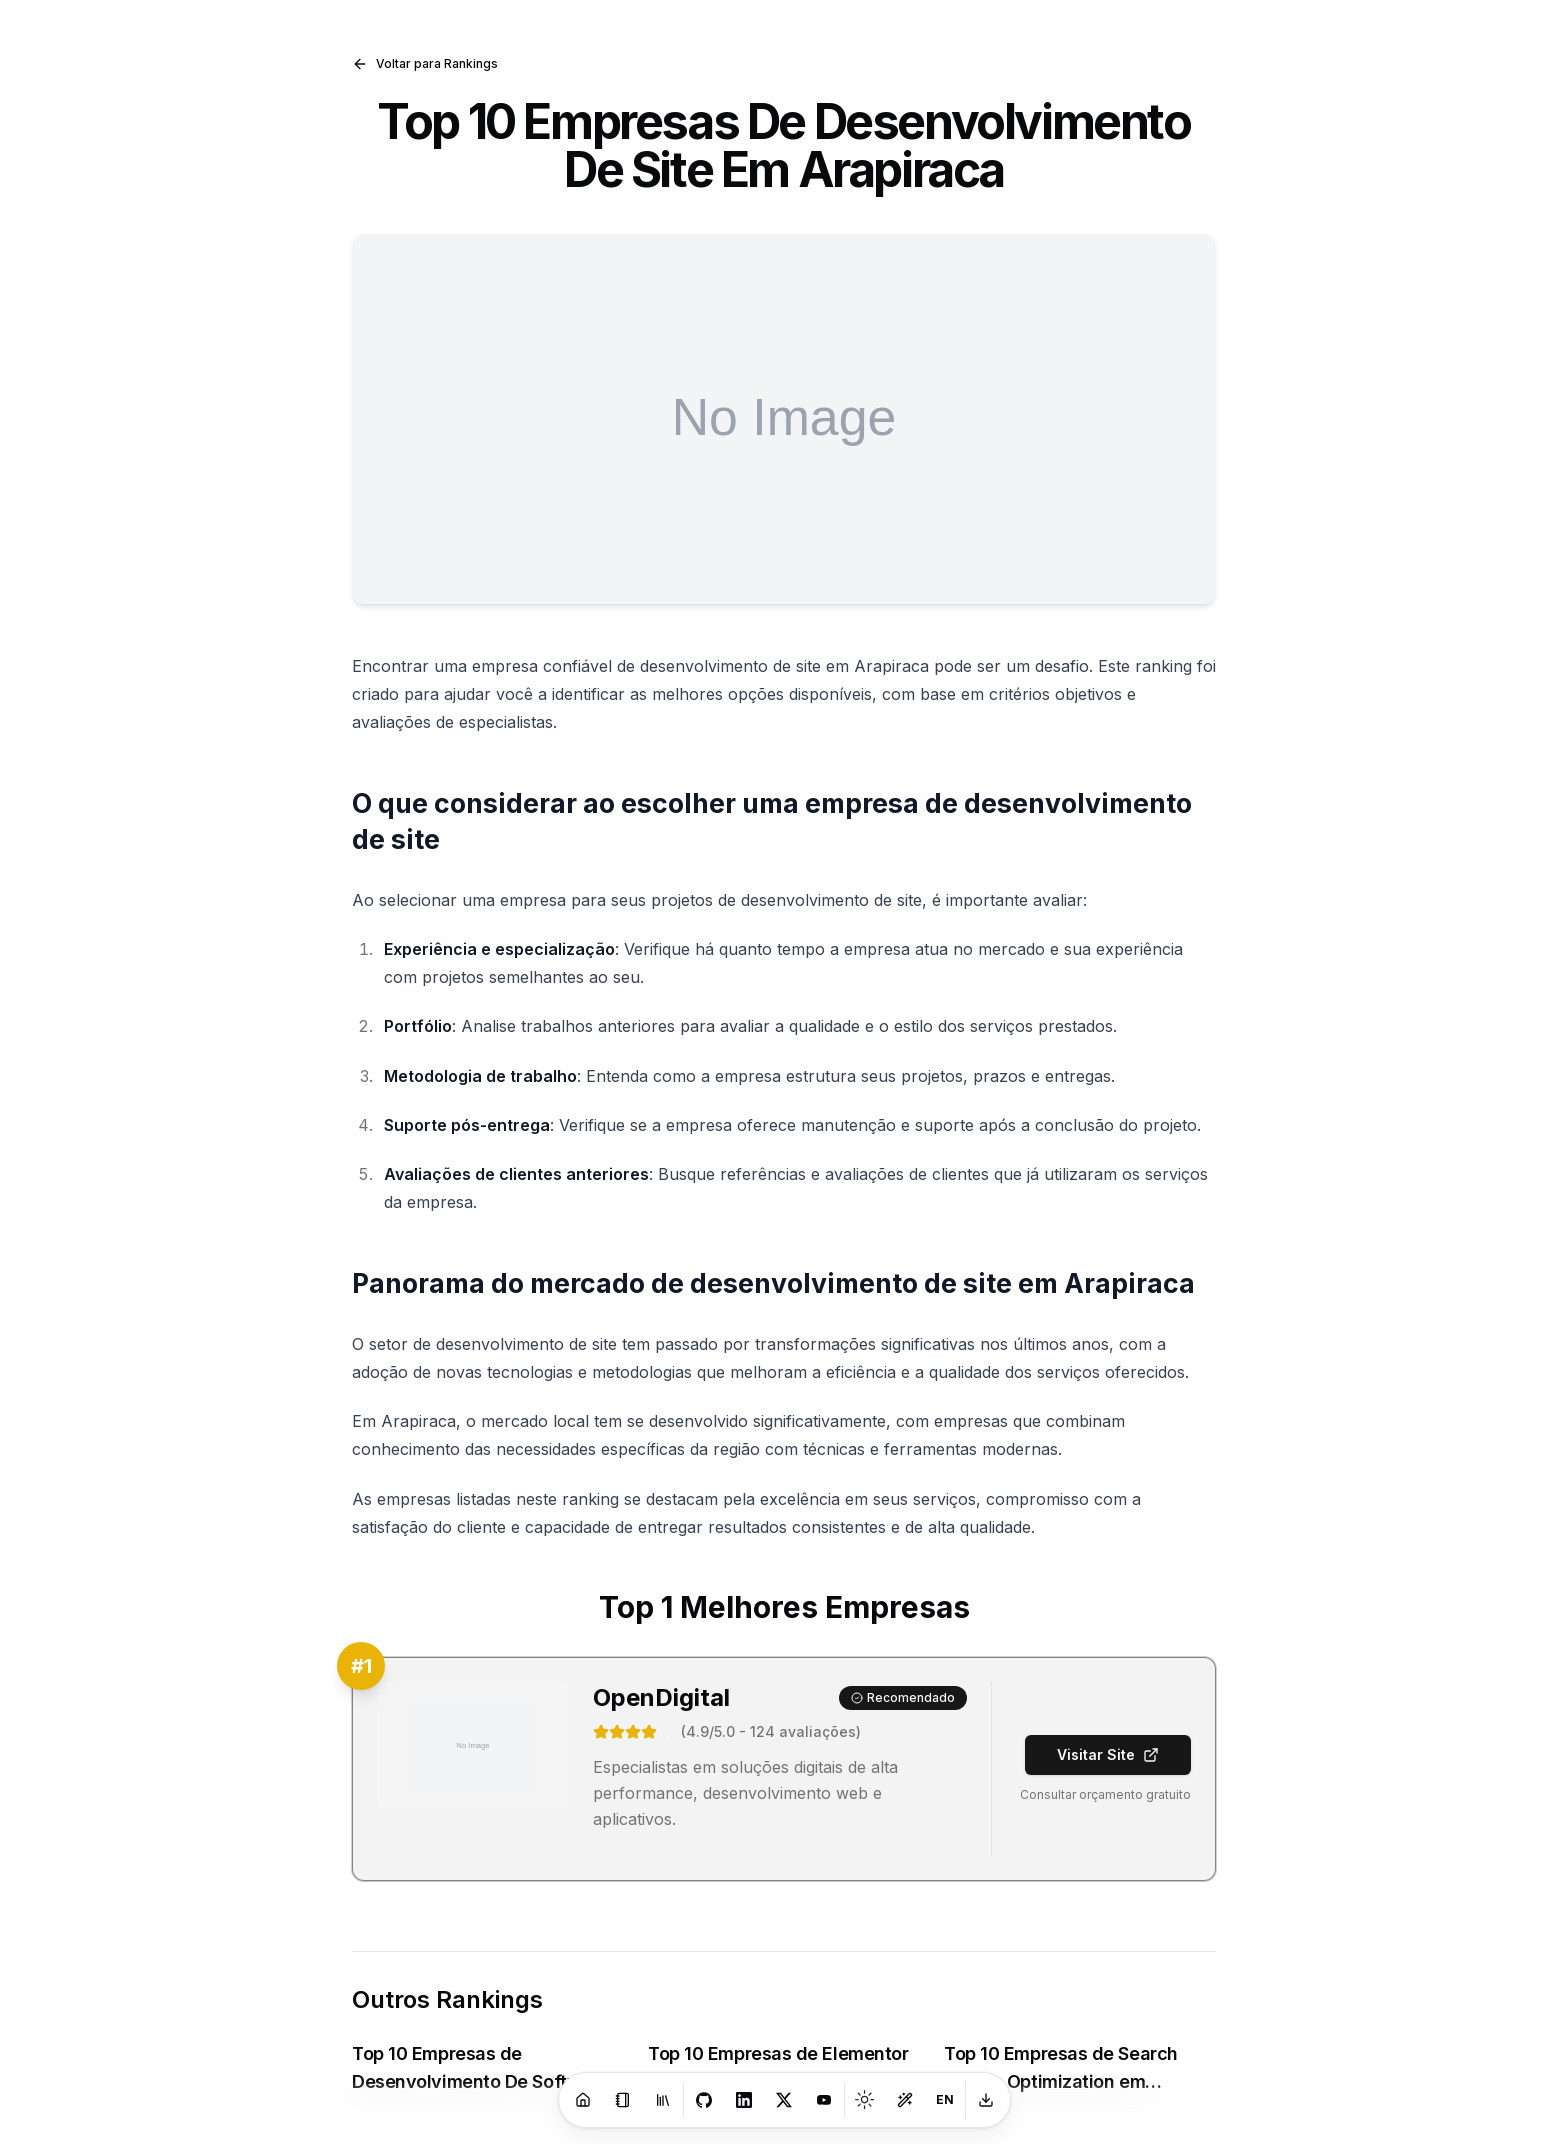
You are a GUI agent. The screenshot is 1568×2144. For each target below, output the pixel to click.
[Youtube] (824, 2100)
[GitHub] (704, 2100)
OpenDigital (661, 1697)
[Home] (583, 2100)
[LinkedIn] (744, 2100)
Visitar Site (1108, 1754)
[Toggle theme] (865, 2100)
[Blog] (623, 2100)
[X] (784, 2100)
